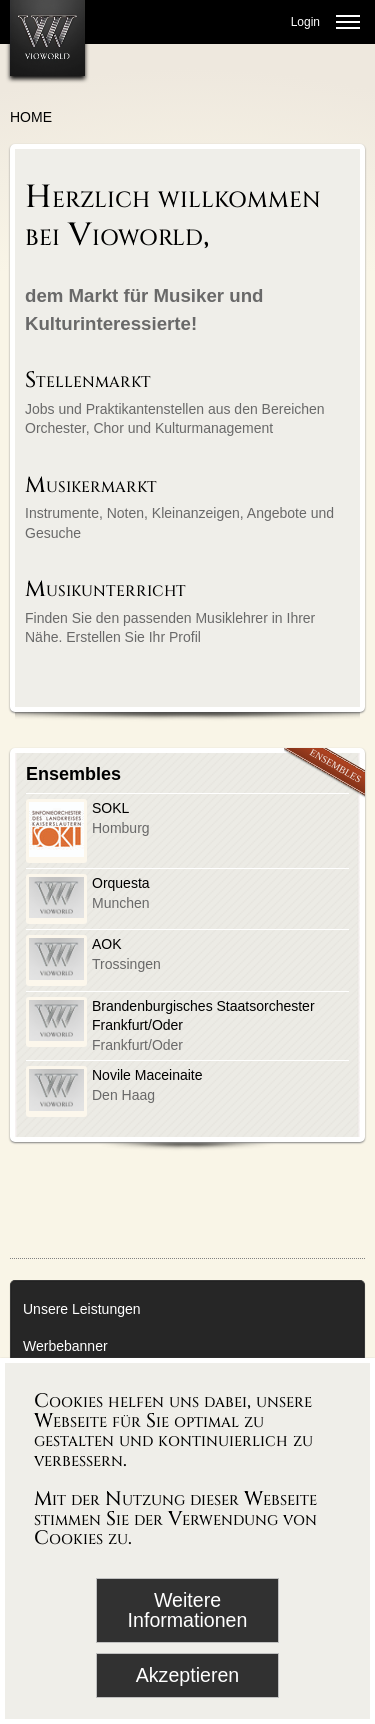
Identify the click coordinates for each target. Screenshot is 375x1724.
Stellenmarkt (88, 380)
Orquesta (121, 883)
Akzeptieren (187, 1675)
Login (305, 22)
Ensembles (73, 774)
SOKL (110, 808)
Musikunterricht (105, 589)
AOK (107, 944)
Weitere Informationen (188, 1610)
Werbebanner (65, 1346)
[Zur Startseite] (47, 38)
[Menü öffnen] (348, 22)
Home (31, 117)
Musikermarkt (91, 485)
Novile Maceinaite (147, 1075)
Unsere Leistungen (82, 1309)
